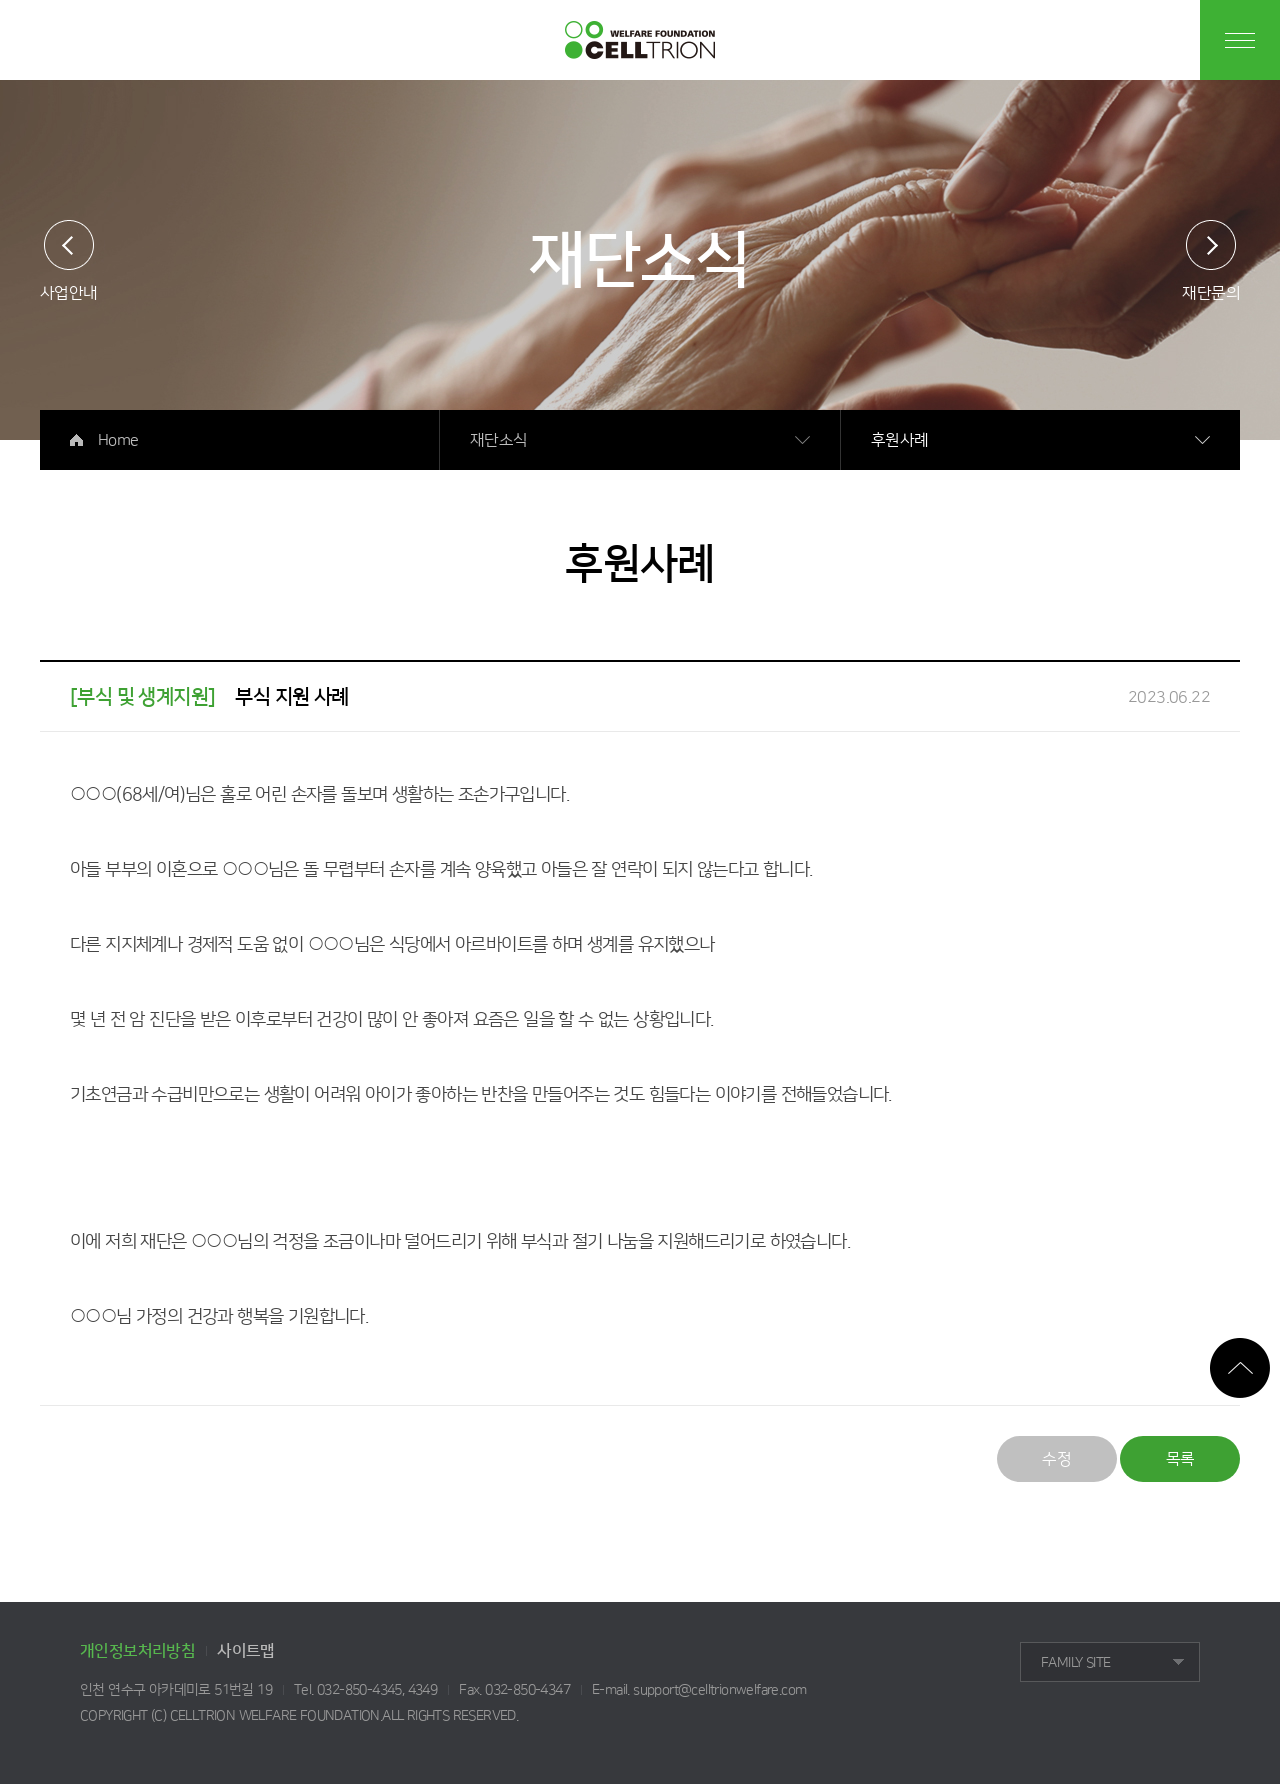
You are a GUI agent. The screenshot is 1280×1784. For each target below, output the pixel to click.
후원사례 (900, 440)
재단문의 (1211, 292)
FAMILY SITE (1075, 1663)
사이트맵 (246, 1651)
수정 (1056, 1459)
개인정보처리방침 (137, 1651)
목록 (1180, 1459)
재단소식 (499, 440)
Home (118, 440)
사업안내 (69, 292)
